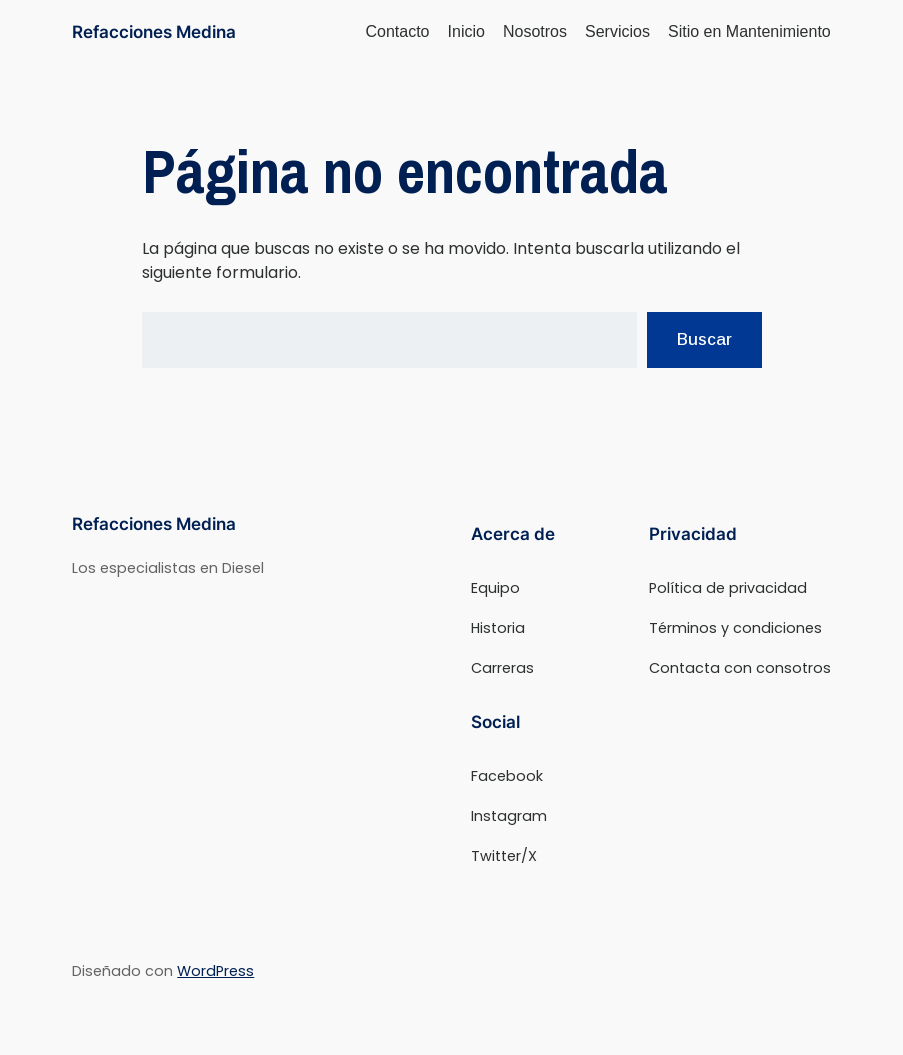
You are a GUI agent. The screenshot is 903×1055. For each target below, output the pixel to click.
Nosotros (535, 31)
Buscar (704, 339)
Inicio (466, 31)
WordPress (215, 971)
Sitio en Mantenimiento (749, 31)
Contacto (397, 31)
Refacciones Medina (154, 31)
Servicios (617, 31)
